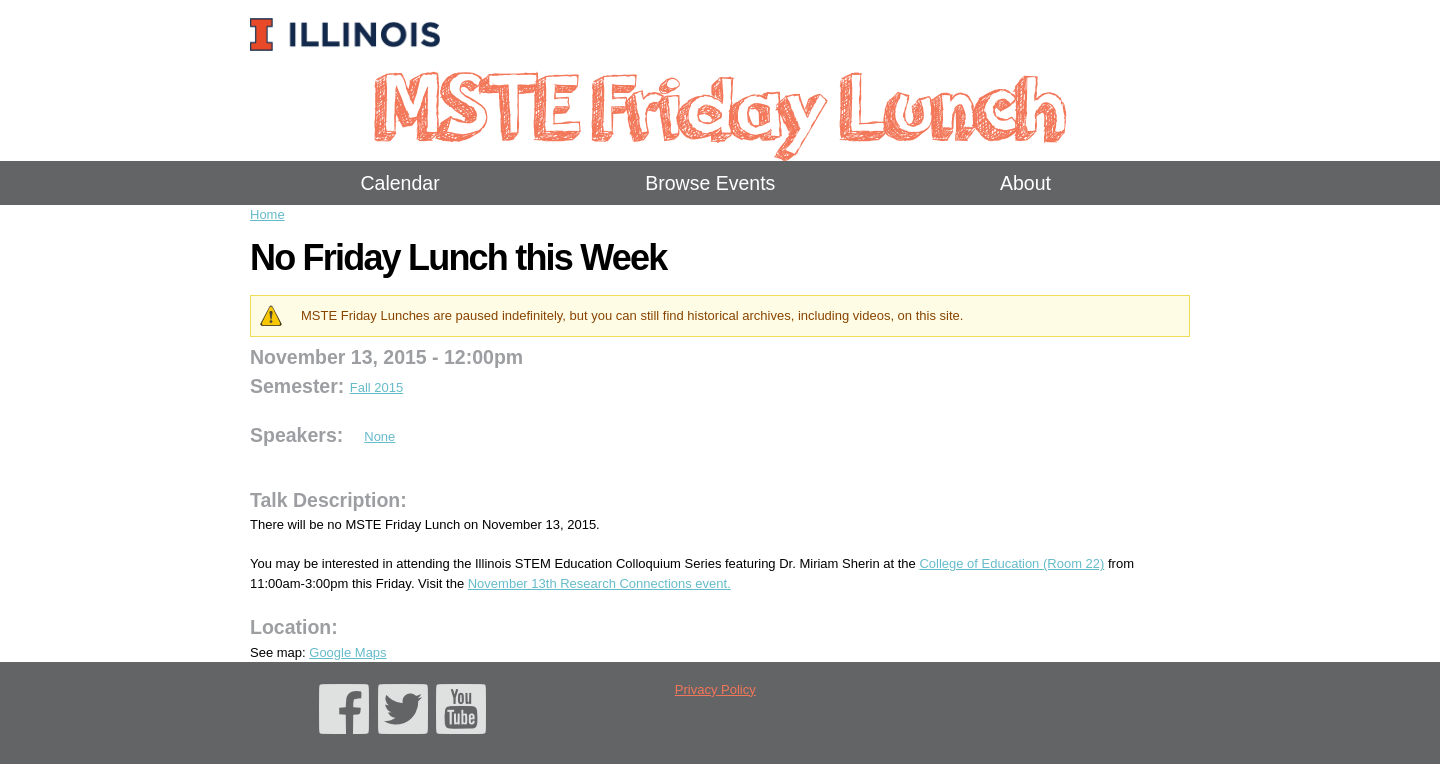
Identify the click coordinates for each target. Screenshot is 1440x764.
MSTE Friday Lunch (719, 104)
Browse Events (710, 183)
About (1025, 183)
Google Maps (347, 652)
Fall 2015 (376, 387)
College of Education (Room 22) (1011, 563)
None (379, 436)
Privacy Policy (715, 689)
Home (267, 214)
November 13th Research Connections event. (599, 583)
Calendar (400, 183)
